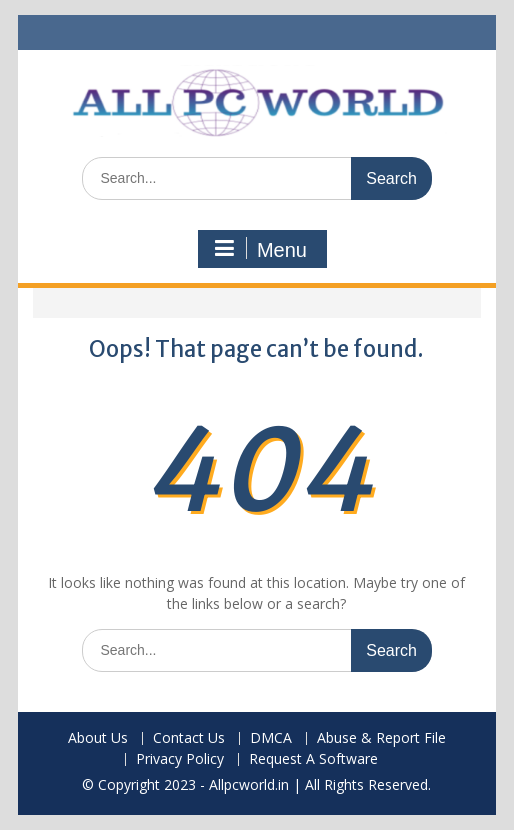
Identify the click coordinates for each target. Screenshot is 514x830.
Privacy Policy (180, 759)
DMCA (271, 738)
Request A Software (313, 759)
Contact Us (189, 738)
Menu (260, 249)
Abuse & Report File (381, 738)
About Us (98, 738)
